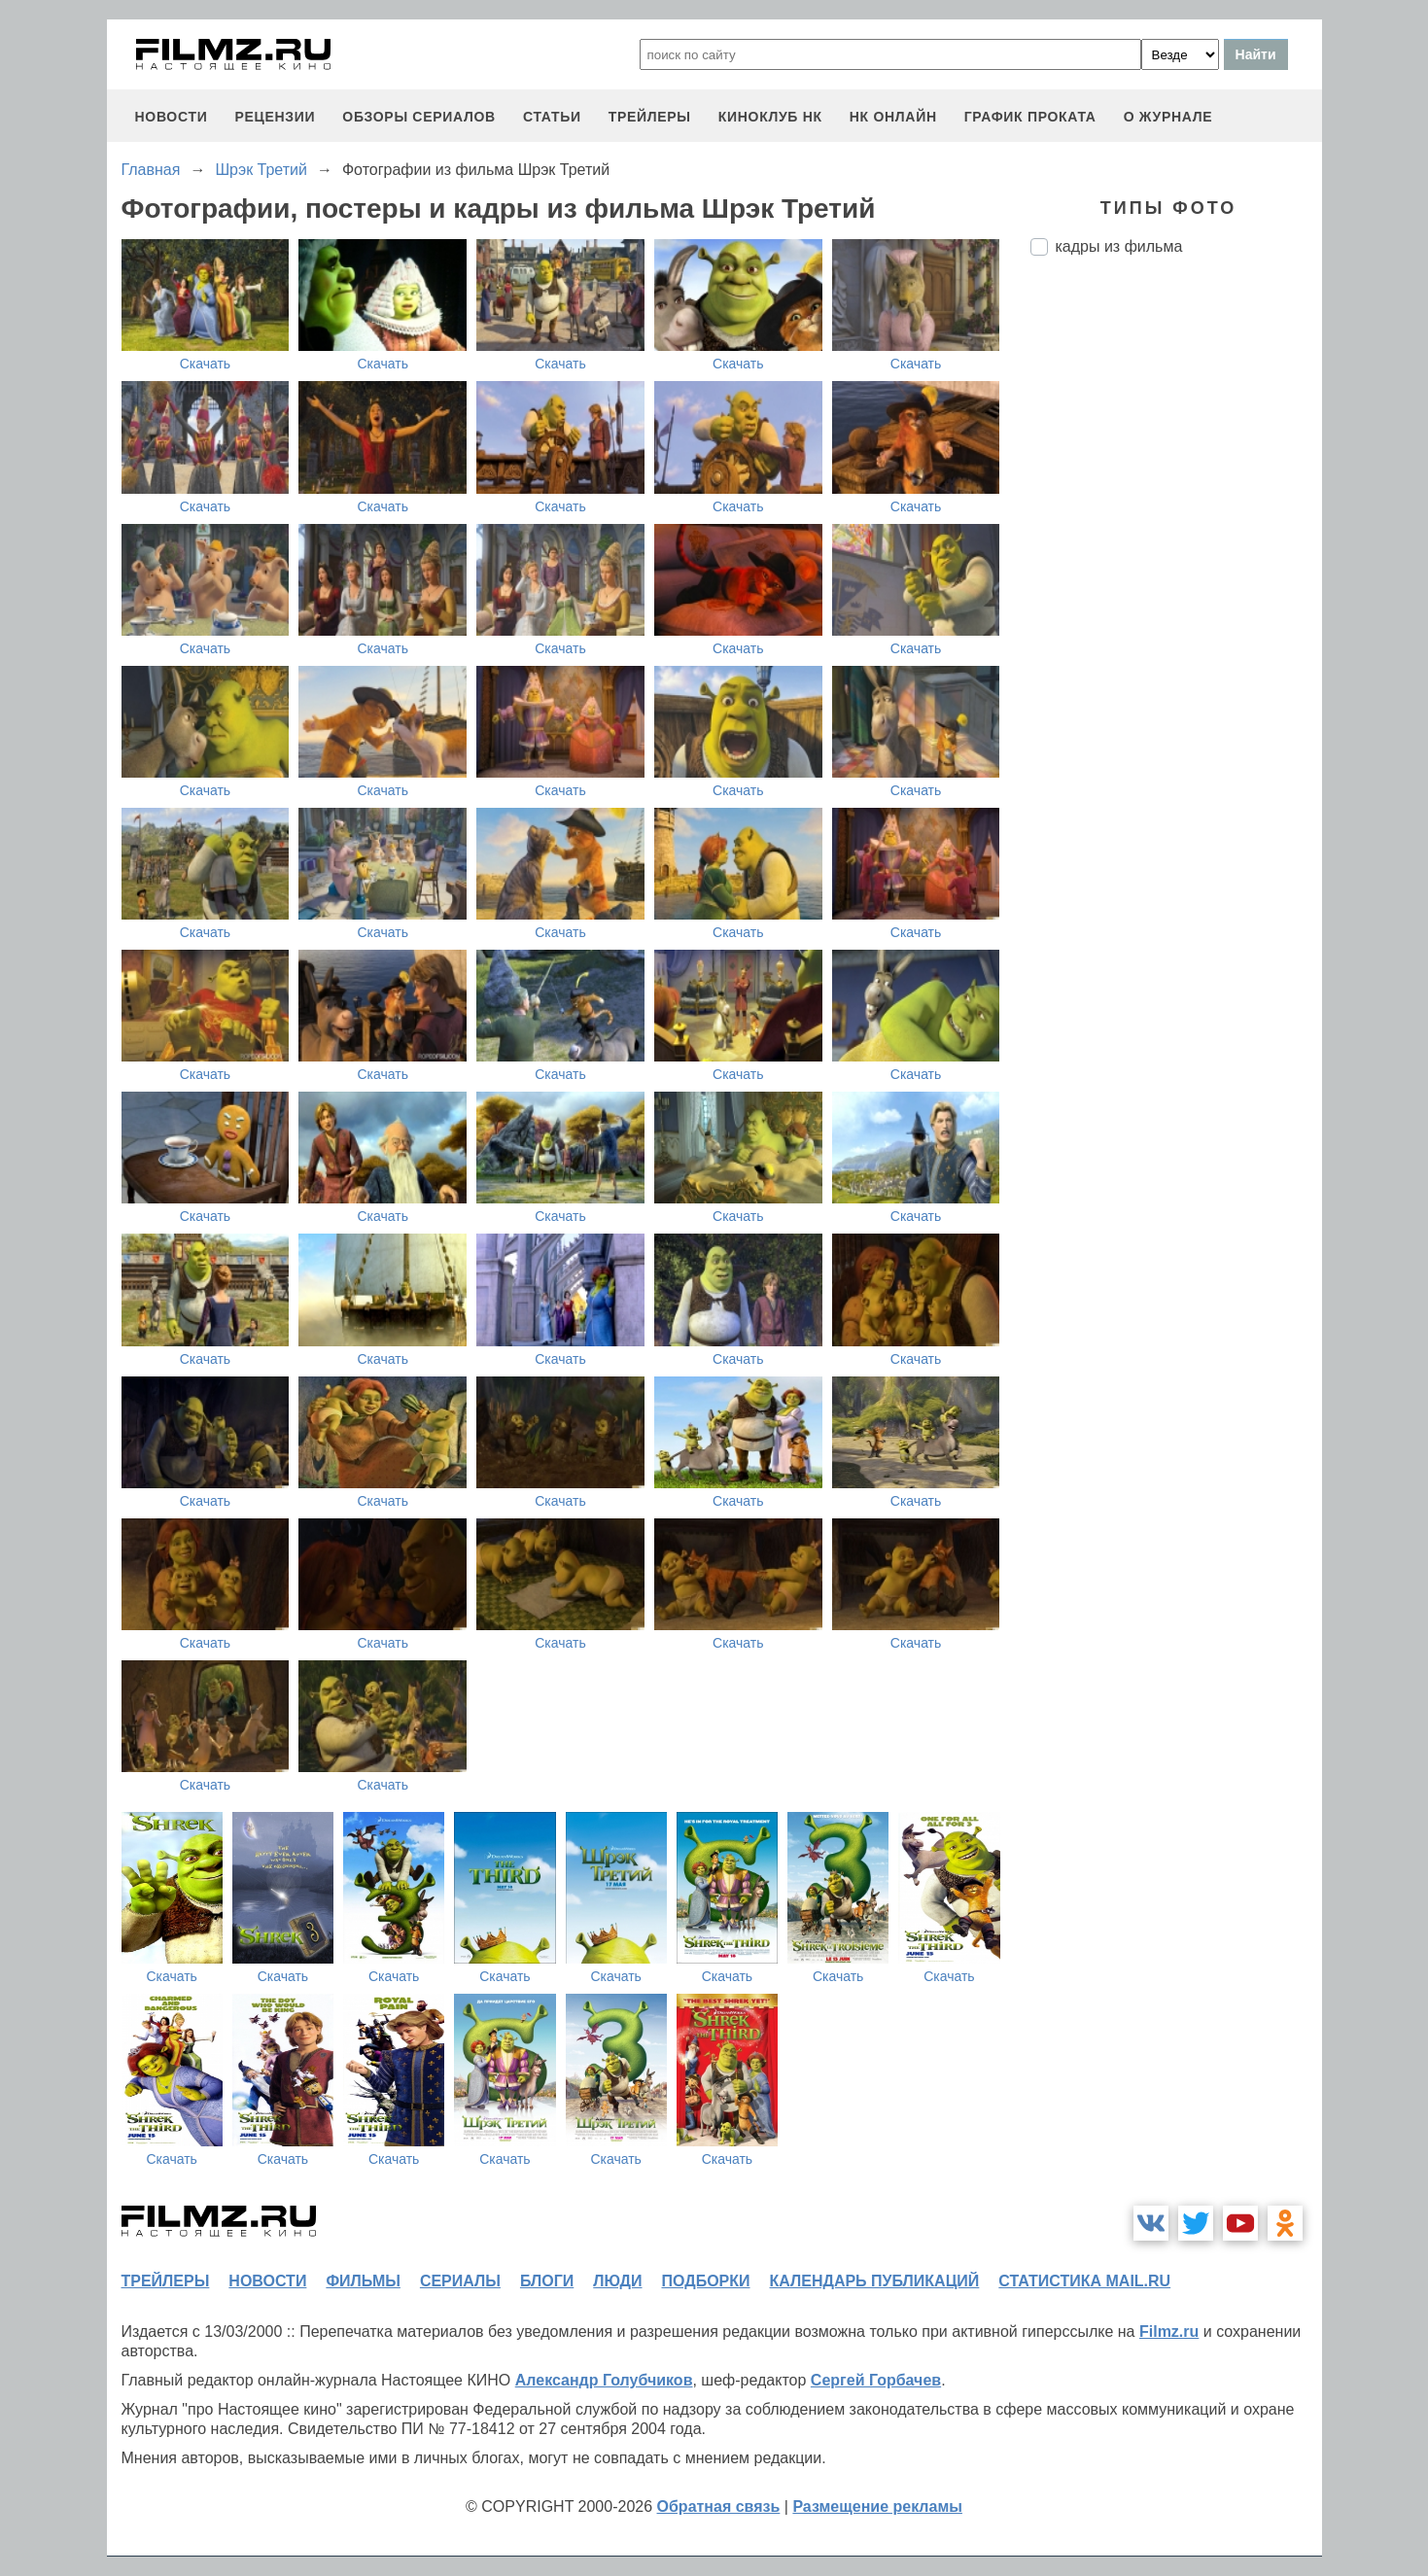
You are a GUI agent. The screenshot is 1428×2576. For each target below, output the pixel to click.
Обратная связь (719, 2506)
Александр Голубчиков (604, 2380)
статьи (552, 116)
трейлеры (650, 116)
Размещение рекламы (877, 2506)
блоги (547, 2281)
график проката (1030, 116)
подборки (706, 2281)
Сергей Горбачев (876, 2380)
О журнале (1168, 116)
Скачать (205, 363)
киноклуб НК (770, 116)
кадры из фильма (1119, 246)
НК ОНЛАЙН (893, 116)
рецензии (274, 116)
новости (171, 116)
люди (617, 2281)
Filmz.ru (1169, 2331)
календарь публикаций (875, 2281)
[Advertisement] (1176, 596)
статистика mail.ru (1084, 2281)
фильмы (363, 2281)
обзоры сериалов (419, 116)
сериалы (460, 2281)
